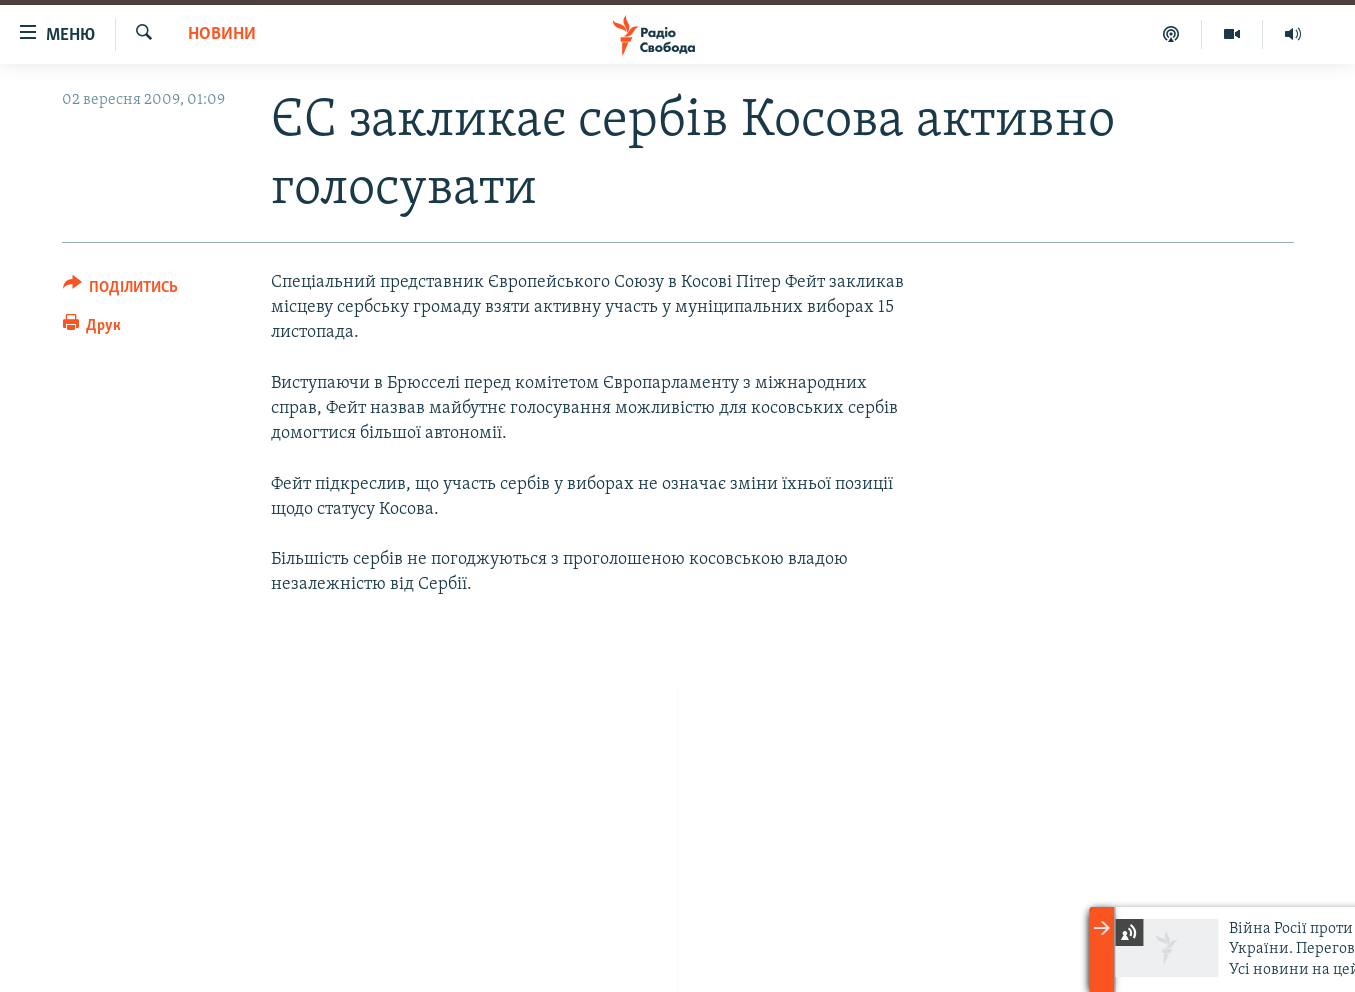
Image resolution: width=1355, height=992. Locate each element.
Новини (222, 34)
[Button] (121, 290)
